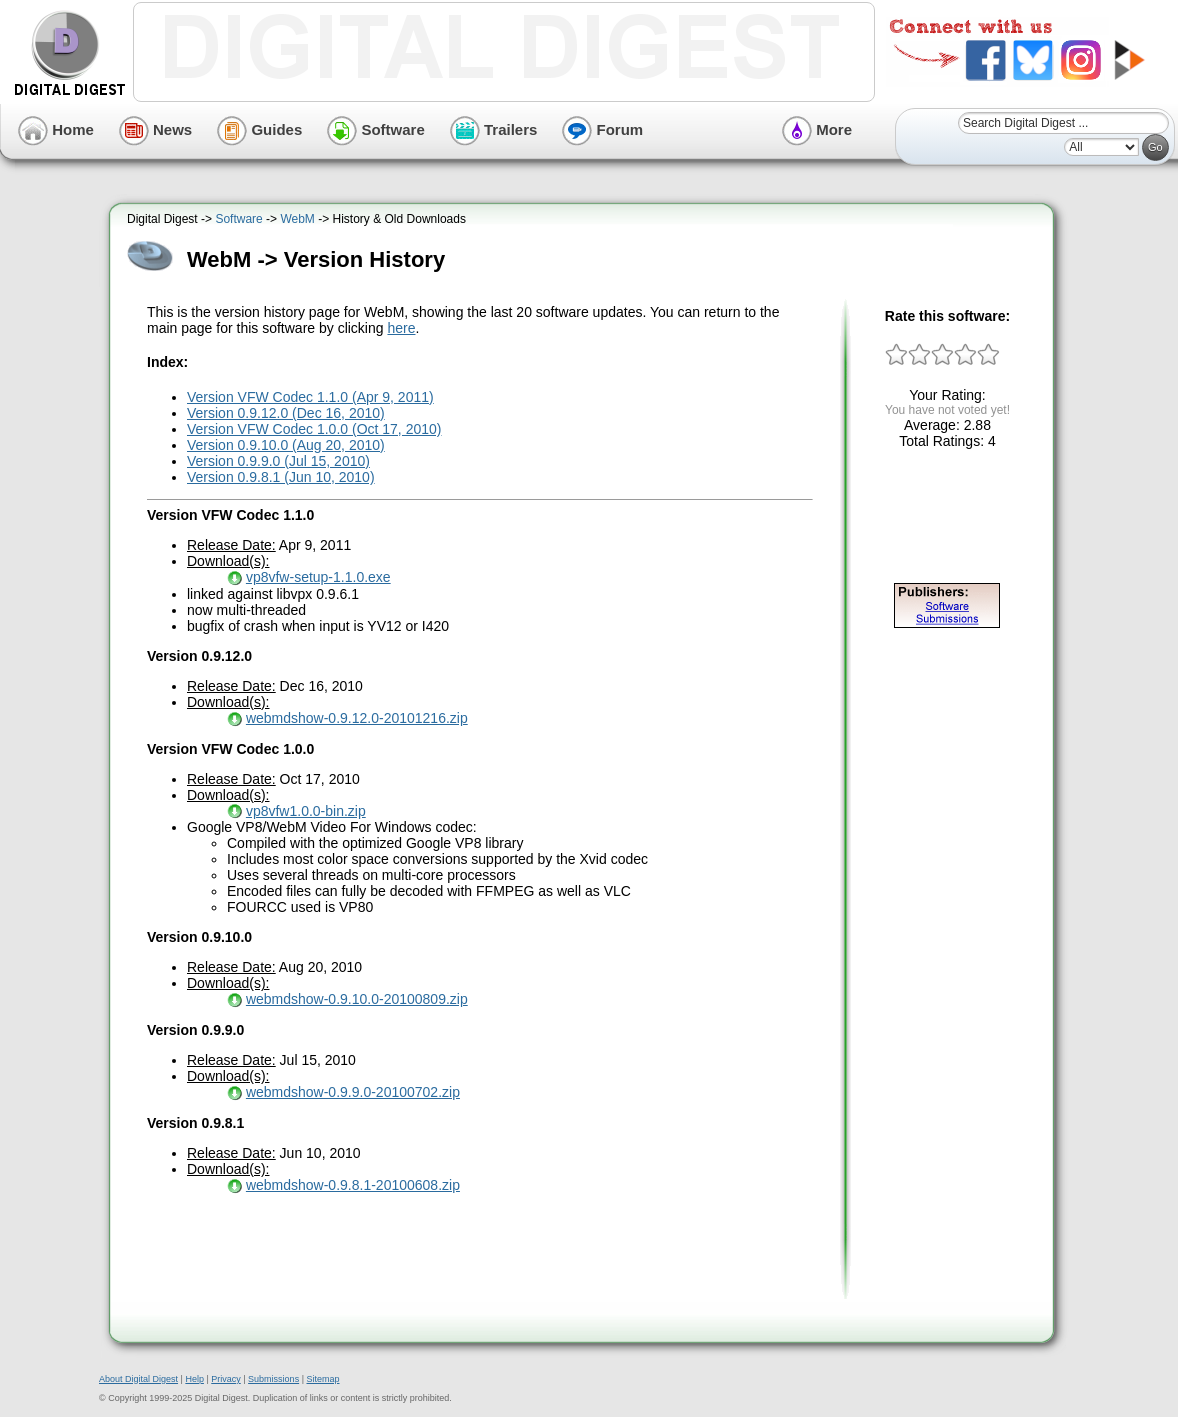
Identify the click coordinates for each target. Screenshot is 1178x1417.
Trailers (494, 129)
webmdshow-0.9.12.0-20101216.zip (357, 718)
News (155, 129)
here (401, 328)
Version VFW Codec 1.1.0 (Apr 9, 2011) (310, 397)
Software (376, 129)
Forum (602, 129)
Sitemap (322, 1379)
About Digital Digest (138, 1379)
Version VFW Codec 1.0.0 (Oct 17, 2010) (314, 429)
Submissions (273, 1379)
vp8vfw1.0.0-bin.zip (306, 811)
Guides (259, 129)
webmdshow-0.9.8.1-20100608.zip (353, 1185)
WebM (297, 219)
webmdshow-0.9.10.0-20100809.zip (357, 999)
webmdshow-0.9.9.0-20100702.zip (353, 1092)
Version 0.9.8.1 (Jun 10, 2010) (281, 477)
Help (194, 1379)
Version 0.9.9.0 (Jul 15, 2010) (278, 461)
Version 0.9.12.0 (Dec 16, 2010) (286, 413)
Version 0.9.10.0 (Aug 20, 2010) (286, 445)
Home (56, 129)
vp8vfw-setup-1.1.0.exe (318, 577)
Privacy (226, 1379)
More (817, 129)
